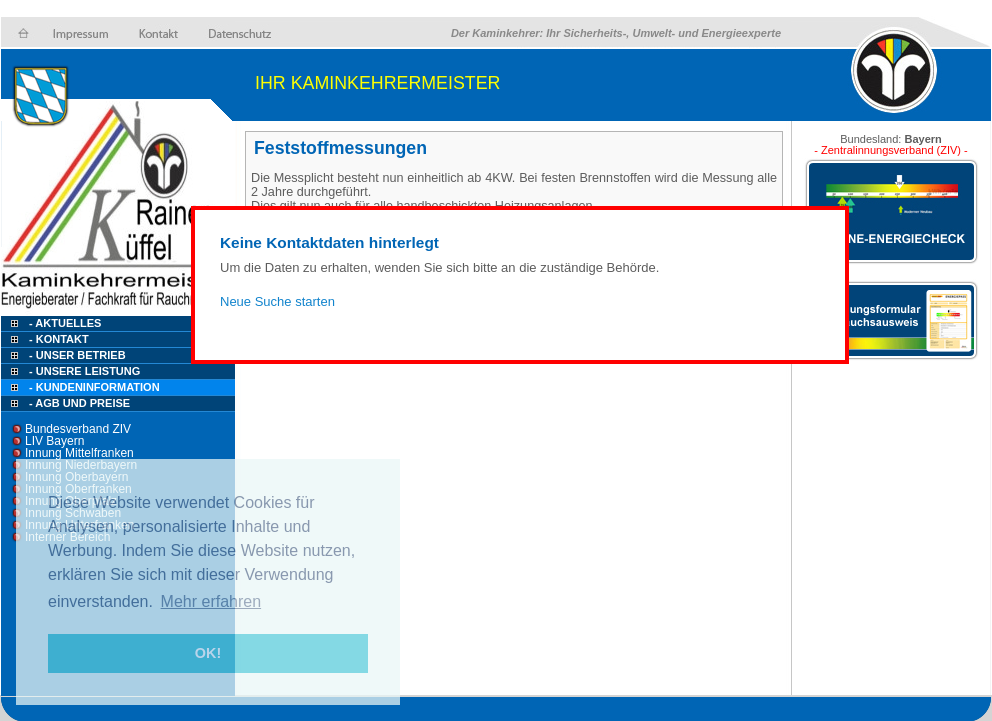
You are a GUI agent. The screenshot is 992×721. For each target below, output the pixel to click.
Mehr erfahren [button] (211, 601)
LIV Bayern (54, 441)
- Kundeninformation (94, 387)
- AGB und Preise (79, 403)
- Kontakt (57, 339)
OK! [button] (208, 653)
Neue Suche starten (277, 301)
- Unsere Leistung (84, 371)
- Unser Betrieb (77, 355)
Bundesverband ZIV (78, 429)
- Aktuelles (63, 323)
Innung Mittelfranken (79, 453)
